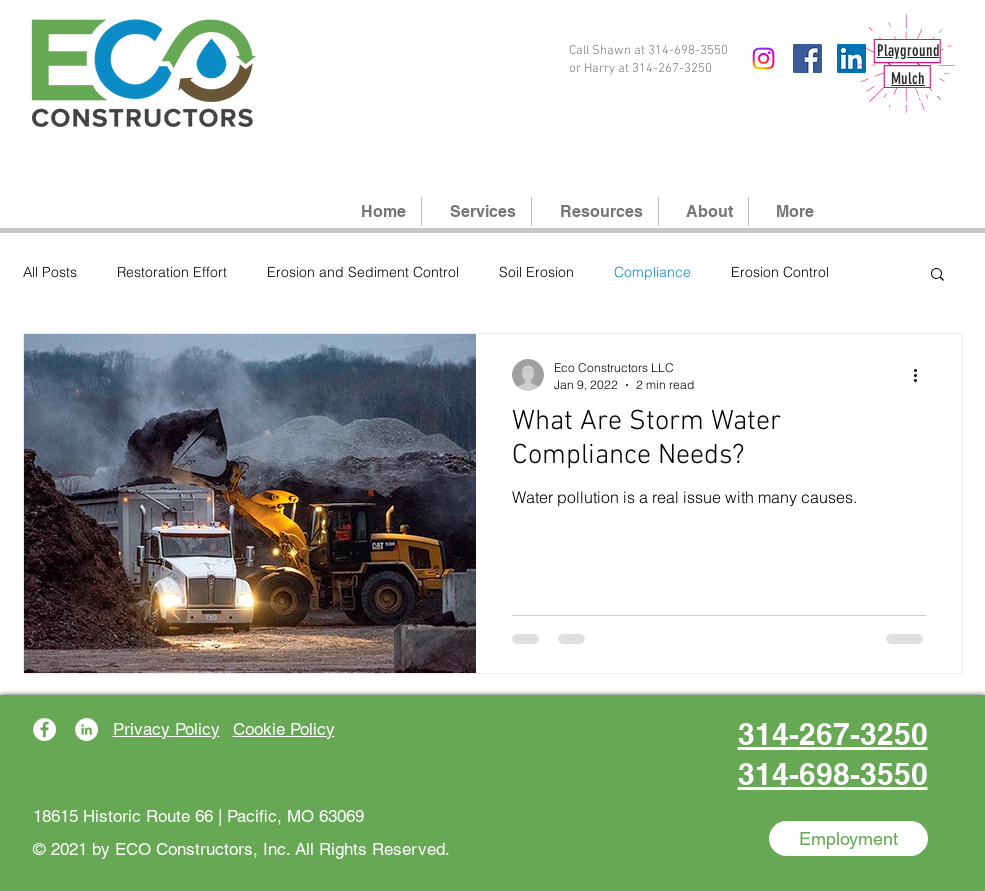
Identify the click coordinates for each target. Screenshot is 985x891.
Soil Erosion (536, 272)
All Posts (50, 272)
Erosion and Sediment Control (363, 272)
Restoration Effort (172, 272)
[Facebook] (807, 58)
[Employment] (848, 838)
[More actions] (923, 375)
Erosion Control (780, 272)
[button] (937, 275)
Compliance (652, 272)
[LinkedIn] (86, 729)
